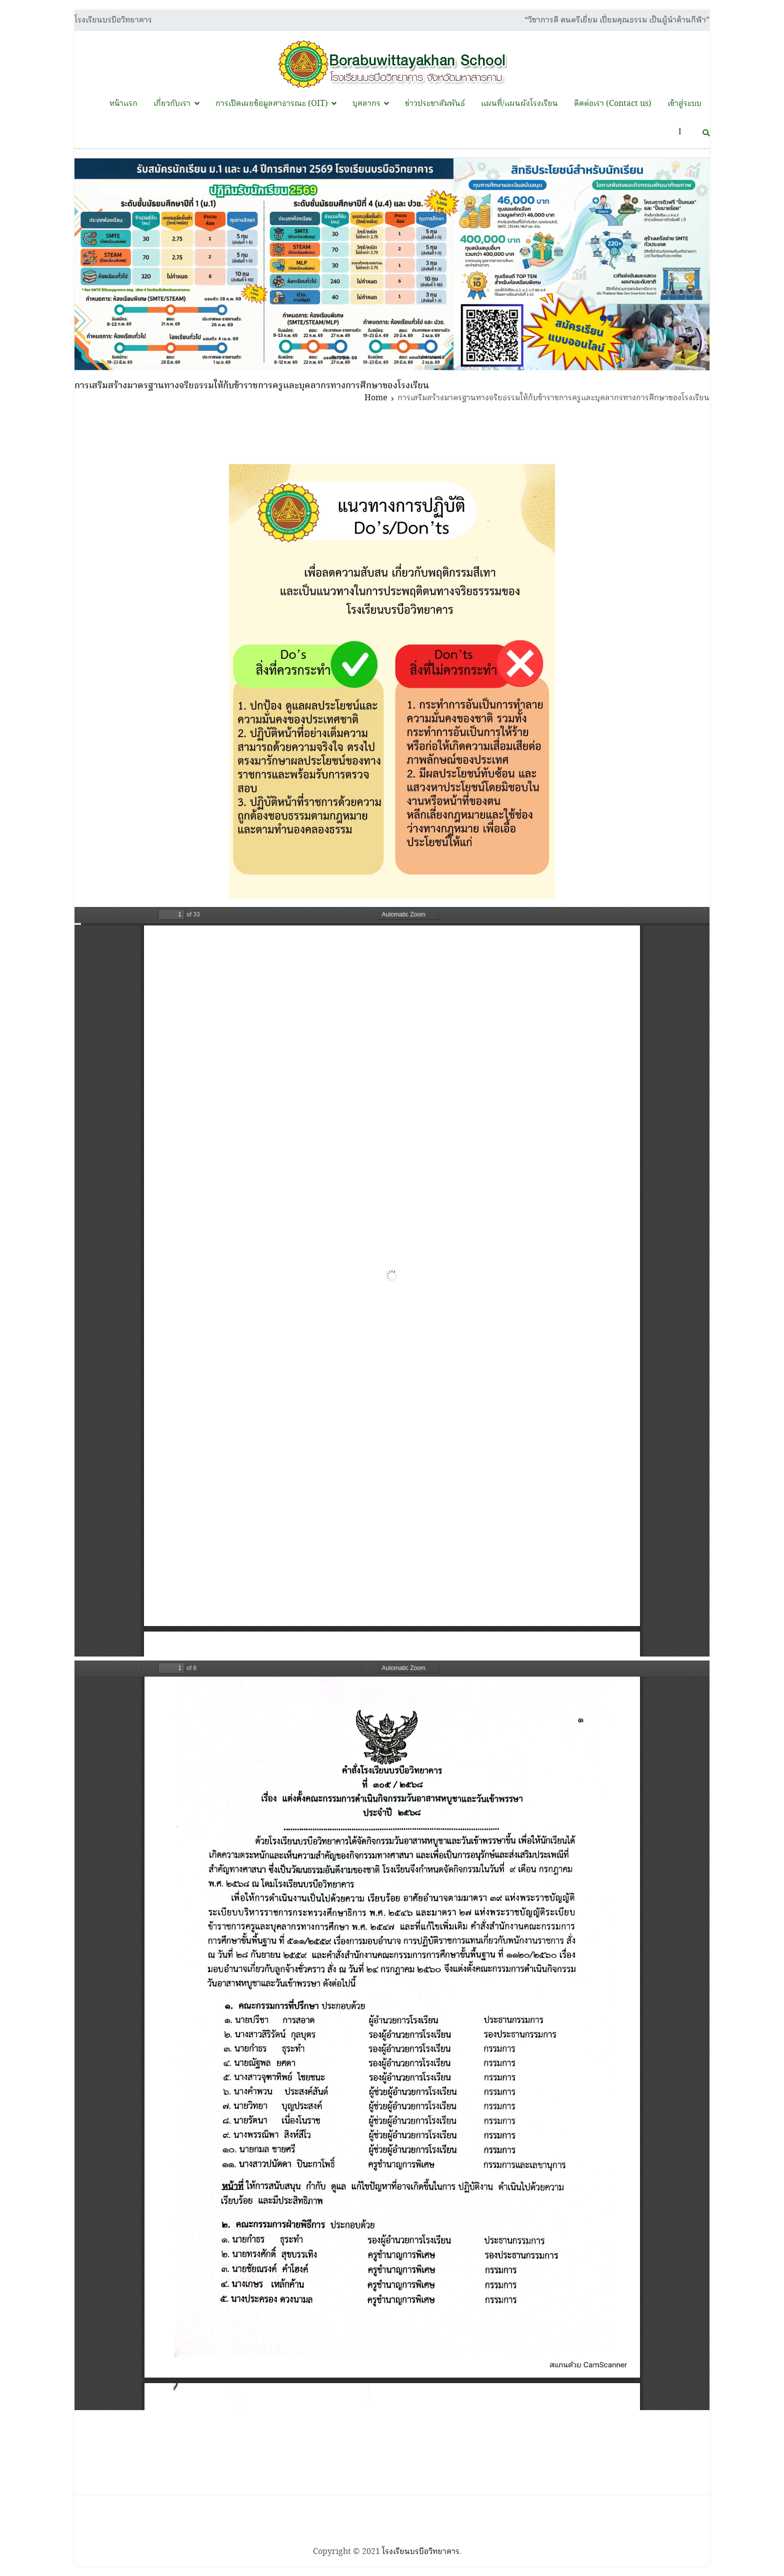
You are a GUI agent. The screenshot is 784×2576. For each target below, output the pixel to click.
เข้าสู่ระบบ (685, 103)
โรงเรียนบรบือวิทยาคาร (421, 2552)
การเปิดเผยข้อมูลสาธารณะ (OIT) (272, 103)
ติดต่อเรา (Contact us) (613, 103)
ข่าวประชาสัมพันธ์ (435, 103)
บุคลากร (366, 103)
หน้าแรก (124, 103)
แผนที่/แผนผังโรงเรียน (519, 103)
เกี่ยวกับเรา (172, 103)
